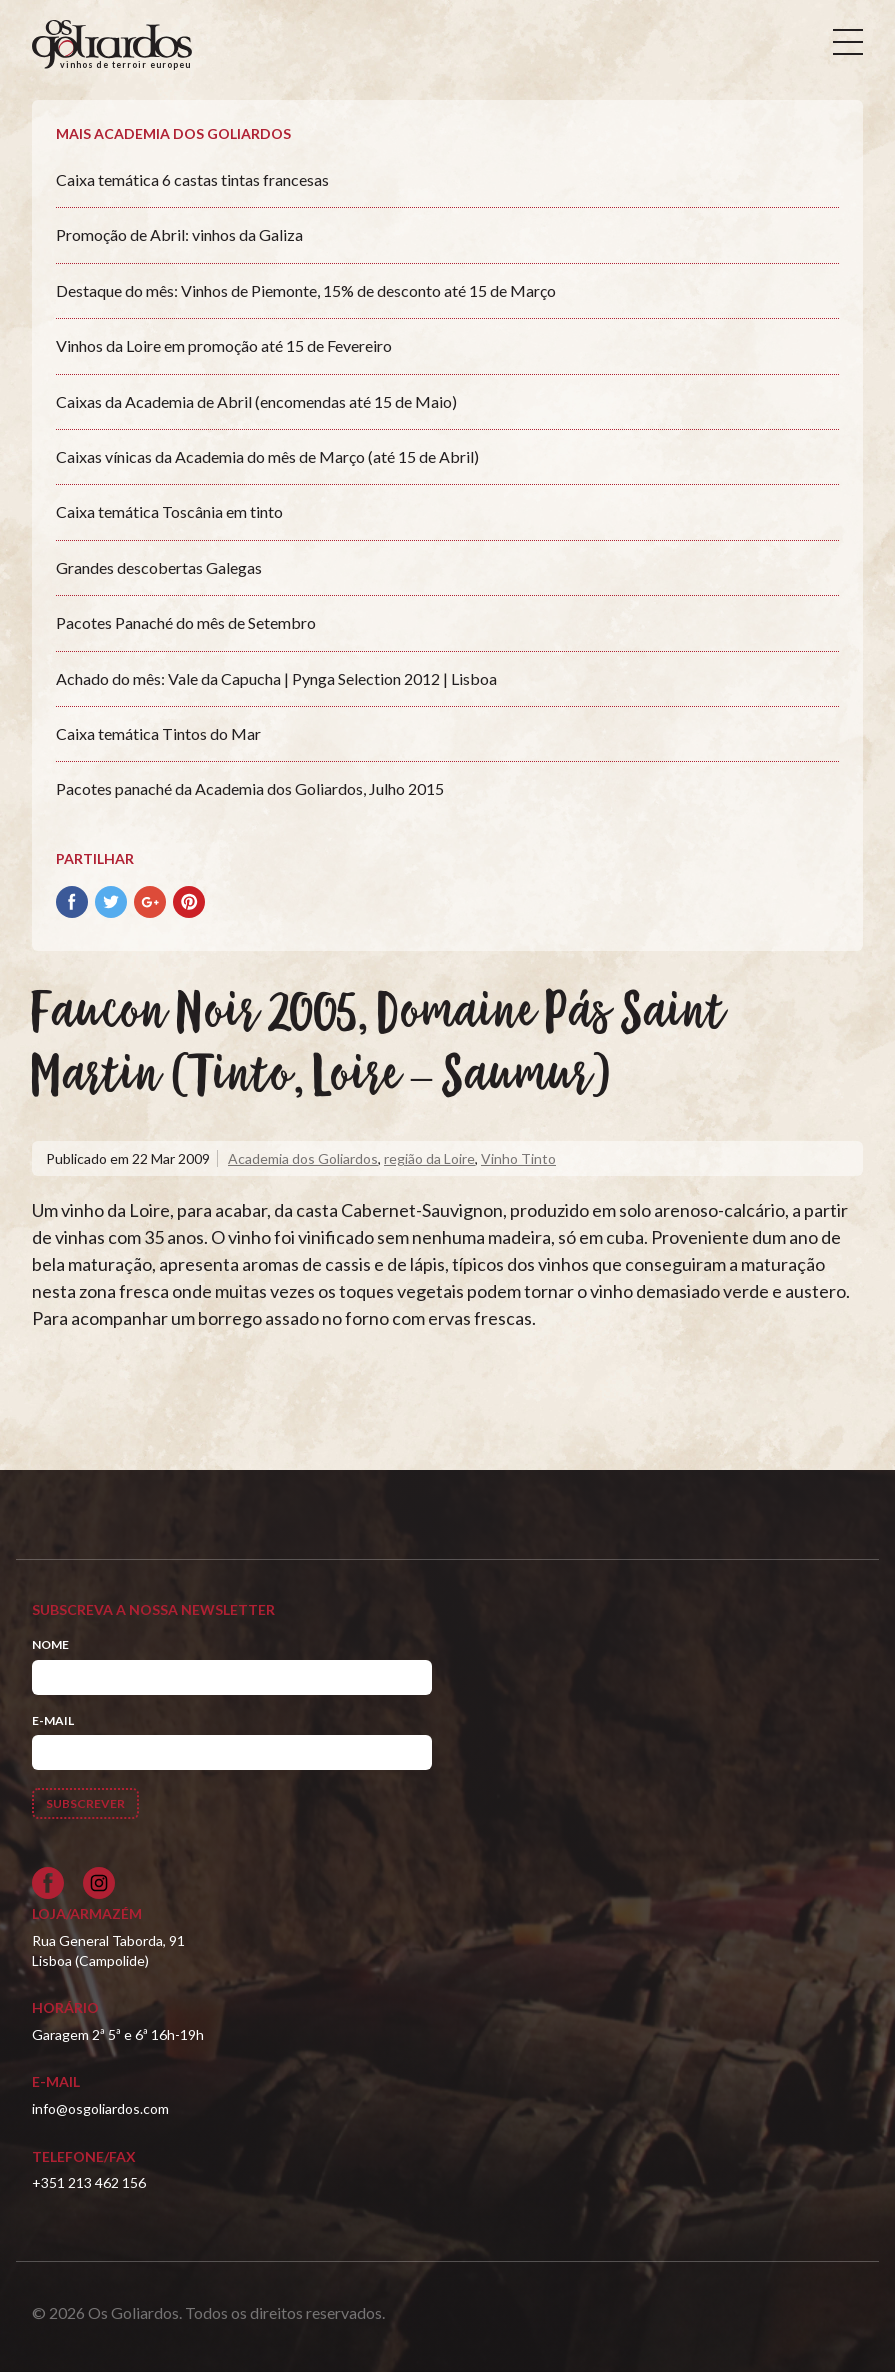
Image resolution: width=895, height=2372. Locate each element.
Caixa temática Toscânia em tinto (169, 511)
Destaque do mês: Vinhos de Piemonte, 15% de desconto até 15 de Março (306, 290)
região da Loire (429, 1158)
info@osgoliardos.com (100, 2108)
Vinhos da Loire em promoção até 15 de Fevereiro (224, 345)
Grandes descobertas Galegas (159, 567)
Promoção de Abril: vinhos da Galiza (179, 234)
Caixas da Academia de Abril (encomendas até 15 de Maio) (256, 401)
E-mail (53, 1720)
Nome (50, 1644)
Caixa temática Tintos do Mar (158, 733)
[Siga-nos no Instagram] (99, 1883)
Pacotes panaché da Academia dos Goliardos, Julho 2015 (250, 788)
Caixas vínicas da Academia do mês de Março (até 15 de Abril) (267, 456)
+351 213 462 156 (89, 2182)
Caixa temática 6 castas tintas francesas (192, 179)
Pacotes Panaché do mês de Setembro (186, 622)
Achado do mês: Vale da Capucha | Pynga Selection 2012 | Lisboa (276, 678)
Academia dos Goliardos (303, 1158)
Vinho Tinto (518, 1158)
